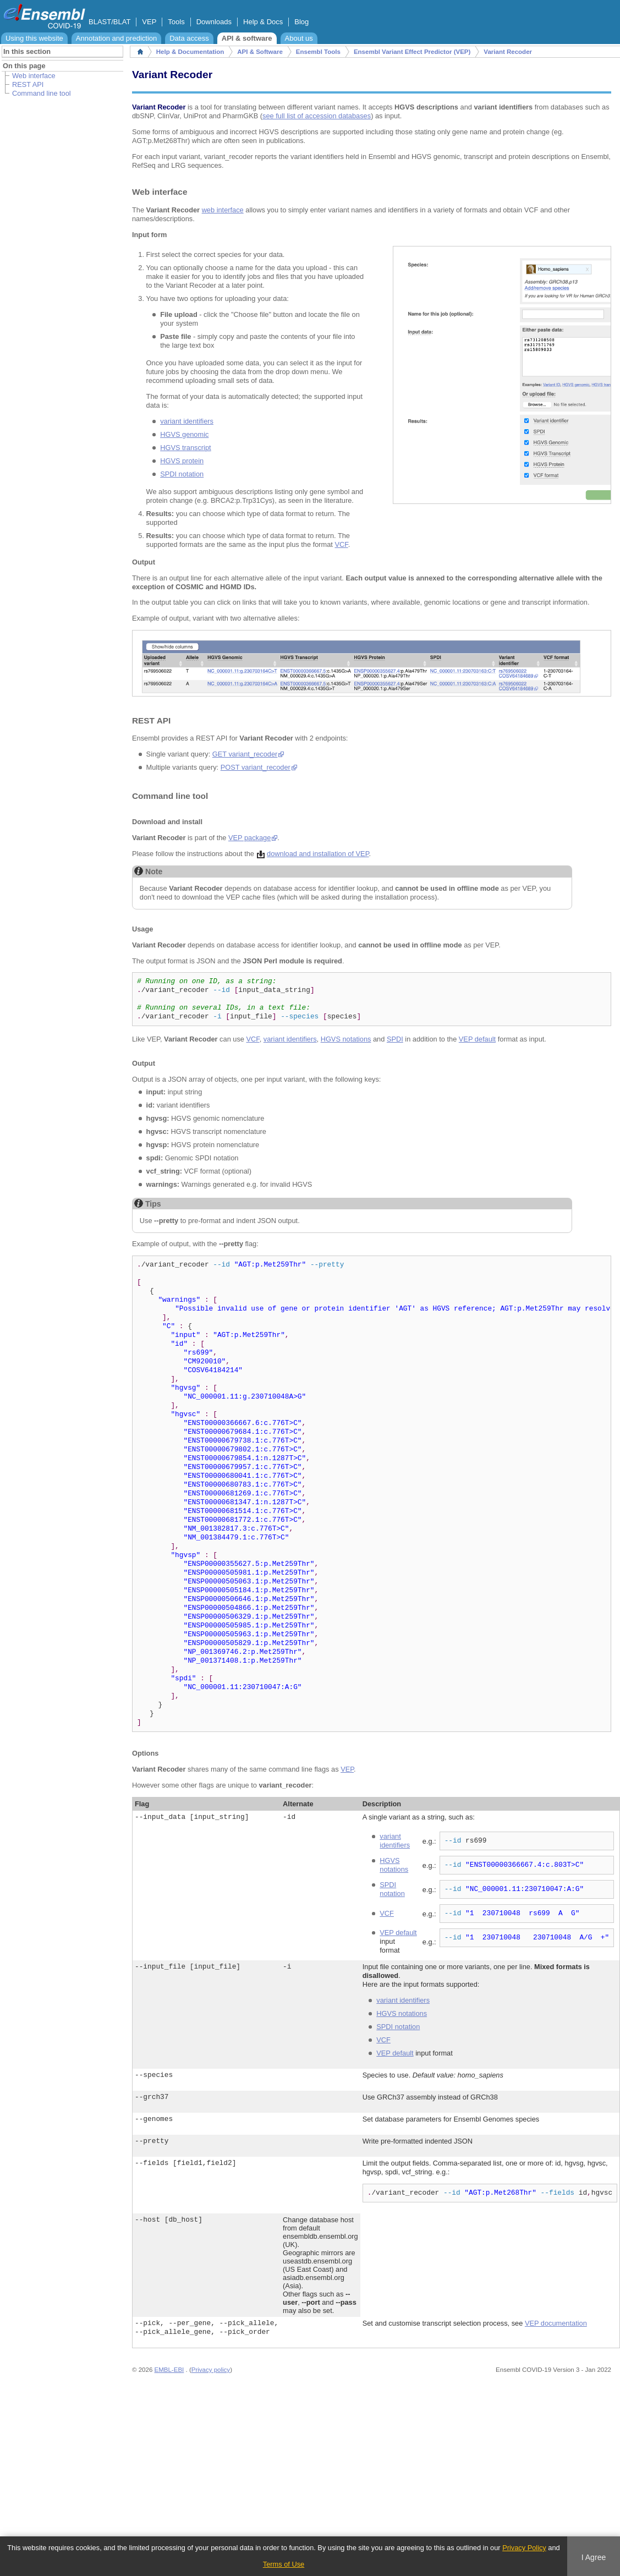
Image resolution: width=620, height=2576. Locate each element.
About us (299, 38)
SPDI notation (182, 474)
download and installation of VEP (318, 853)
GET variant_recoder (245, 754)
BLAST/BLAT (109, 22)
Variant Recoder (508, 51)
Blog (301, 22)
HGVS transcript (185, 447)
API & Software (260, 51)
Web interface (34, 76)
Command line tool (41, 93)
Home (140, 51)
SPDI (395, 1039)
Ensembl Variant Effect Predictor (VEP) (412, 51)
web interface (223, 210)
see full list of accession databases (316, 116)
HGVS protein (182, 461)
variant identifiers (186, 421)
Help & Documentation (190, 51)
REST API (27, 84)
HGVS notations (346, 1039)
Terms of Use (283, 2564)
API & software (247, 38)
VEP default (477, 1039)
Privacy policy (210, 2369)
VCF (341, 544)
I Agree (593, 2557)
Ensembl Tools (318, 51)
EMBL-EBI (169, 2369)
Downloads (214, 22)
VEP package (249, 838)
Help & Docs (263, 22)
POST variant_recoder (255, 767)
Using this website (34, 38)
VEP (149, 22)
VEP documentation (556, 2323)
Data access (189, 38)
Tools (176, 22)
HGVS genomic (184, 434)
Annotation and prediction (116, 38)
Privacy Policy (524, 2548)
